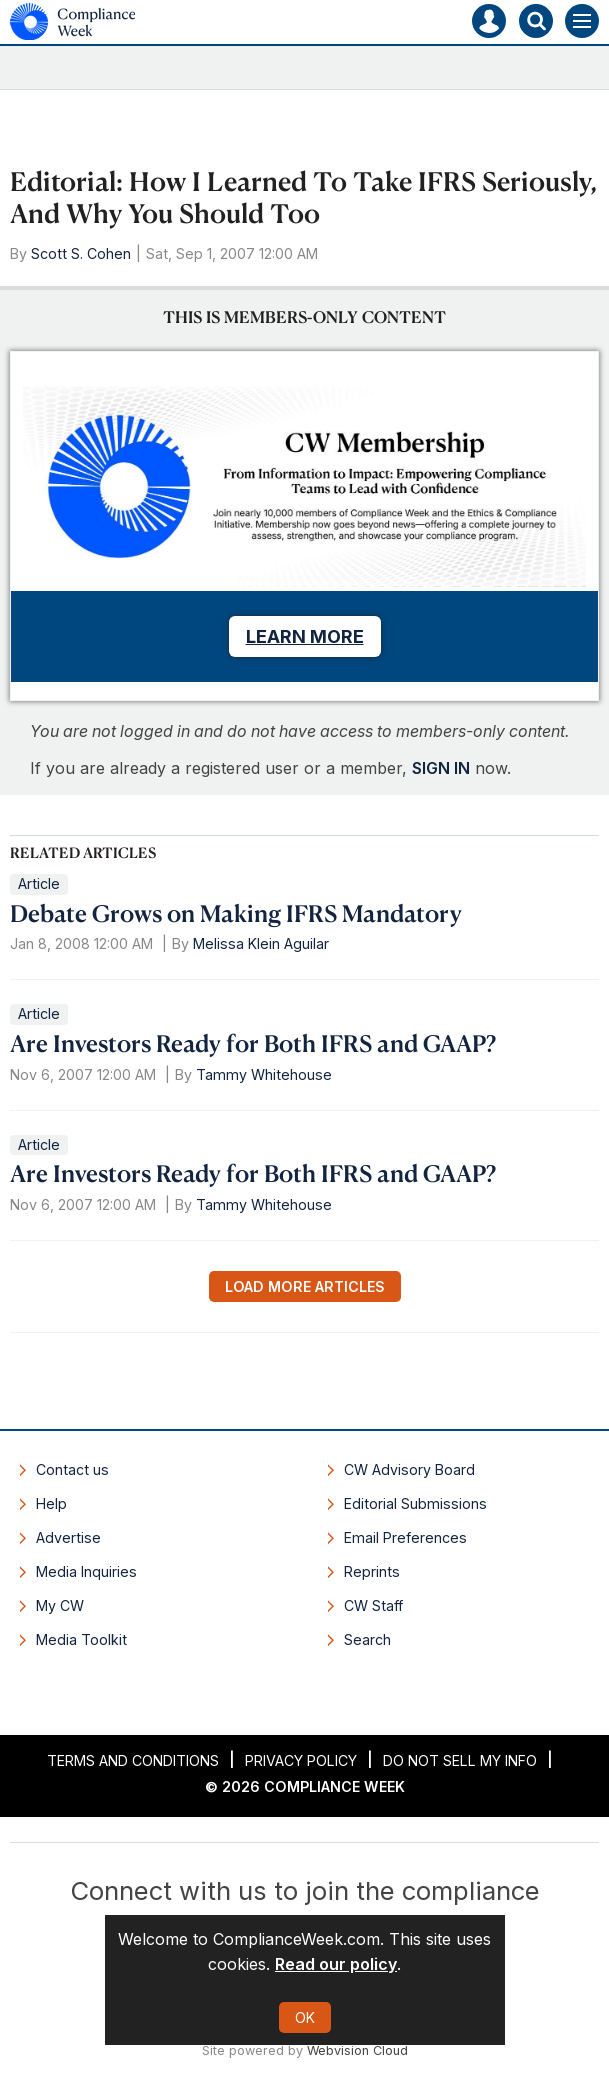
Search (367, 1639)
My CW (60, 1605)
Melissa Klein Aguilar (261, 943)
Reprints (372, 1571)
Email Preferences (405, 1537)
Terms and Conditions (133, 1760)
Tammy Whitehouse (264, 1074)
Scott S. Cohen (81, 253)
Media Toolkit (81, 1639)
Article (39, 883)
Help (51, 1503)
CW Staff (373, 1605)
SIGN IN (441, 768)
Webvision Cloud (357, 2050)
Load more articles (305, 1286)
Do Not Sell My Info (460, 1760)
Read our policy (336, 1964)
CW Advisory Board (409, 1469)
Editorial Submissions (415, 1503)
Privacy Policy (301, 1760)
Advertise (68, 1537)
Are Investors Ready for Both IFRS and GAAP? (253, 1043)
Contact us (72, 1469)
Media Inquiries (86, 1571)
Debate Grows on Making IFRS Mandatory (236, 913)
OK (305, 2017)
